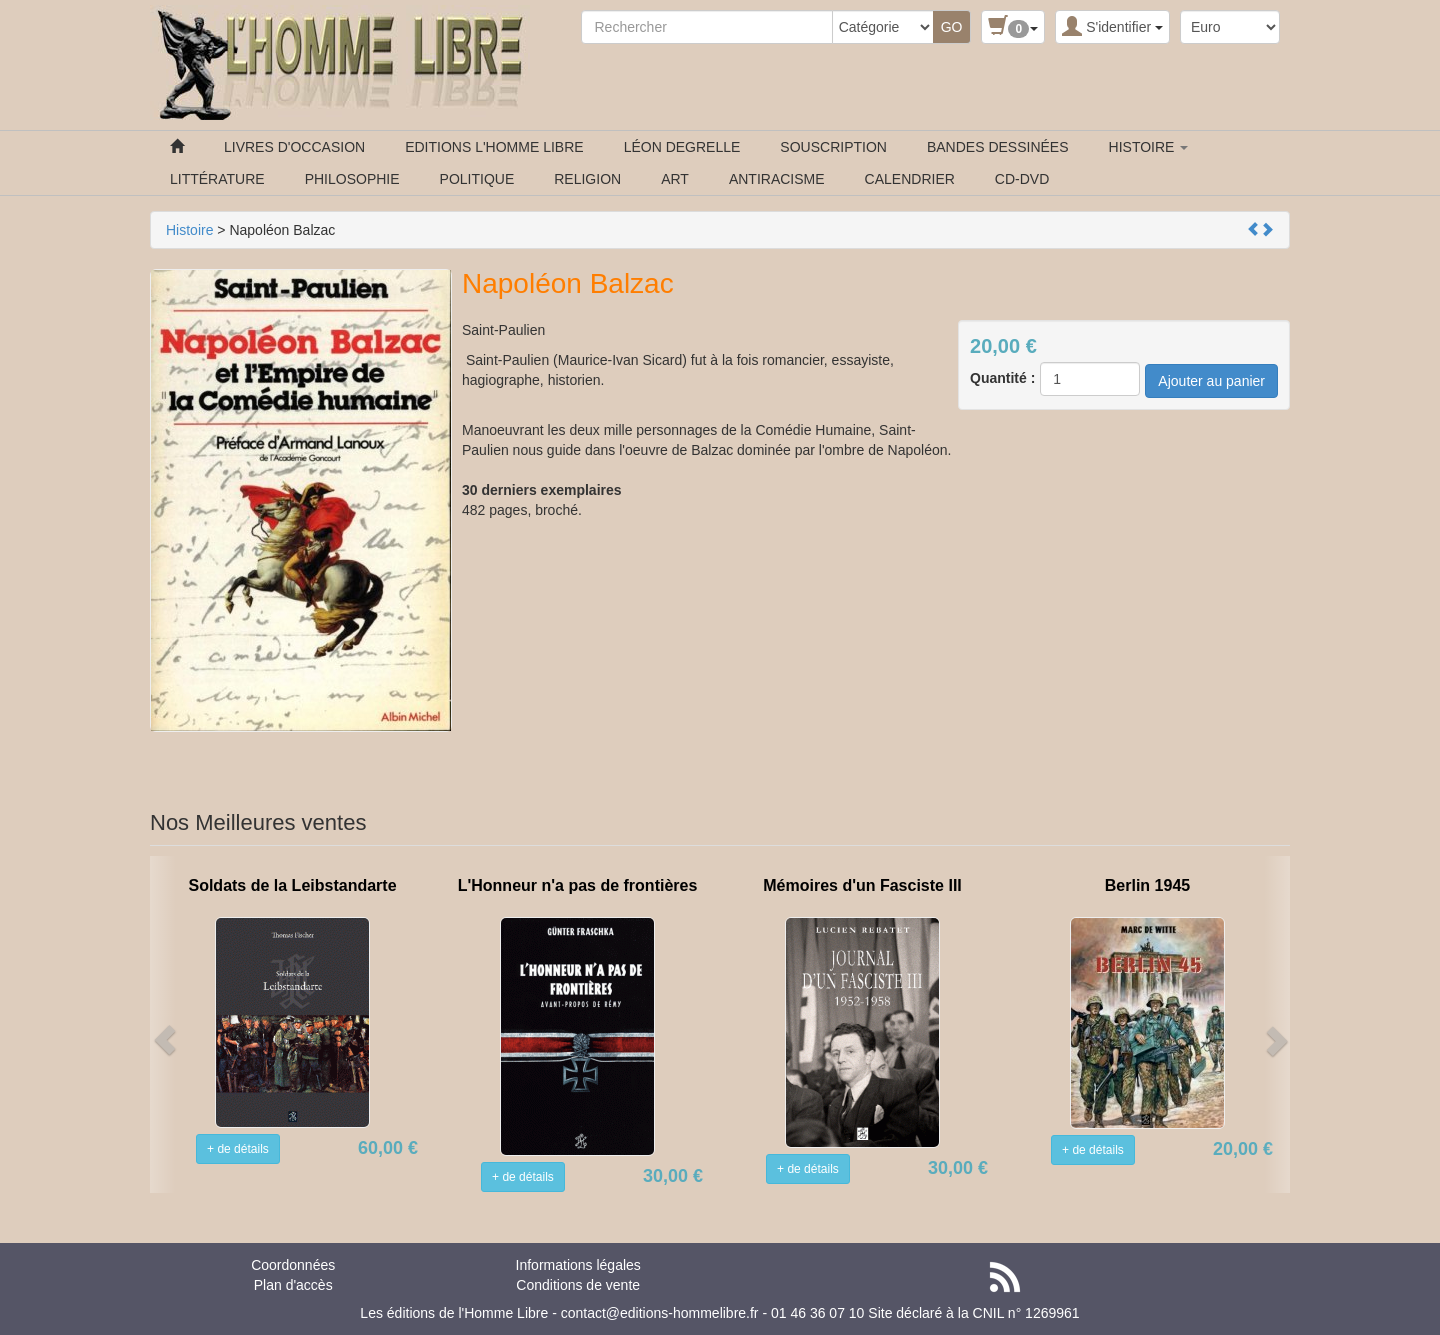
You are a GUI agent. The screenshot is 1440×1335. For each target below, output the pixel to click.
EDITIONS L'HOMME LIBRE (494, 147)
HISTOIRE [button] (1149, 147)
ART (675, 179)
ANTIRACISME (777, 179)
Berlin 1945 (1147, 885)
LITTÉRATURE (217, 179)
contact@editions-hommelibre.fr (660, 1313)
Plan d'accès (293, 1285)
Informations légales (578, 1265)
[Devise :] (1230, 27)
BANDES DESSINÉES (998, 147)
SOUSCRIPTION (833, 147)
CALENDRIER (910, 179)
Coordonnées (293, 1265)
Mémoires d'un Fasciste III (862, 885)
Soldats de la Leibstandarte (292, 885)
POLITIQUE (477, 179)
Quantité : (1002, 378)
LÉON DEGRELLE (682, 147)
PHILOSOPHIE (352, 179)
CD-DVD (1022, 179)
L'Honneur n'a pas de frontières (578, 885)
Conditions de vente (578, 1285)
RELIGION (587, 179)
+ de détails (238, 1149)
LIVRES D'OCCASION (294, 147)
